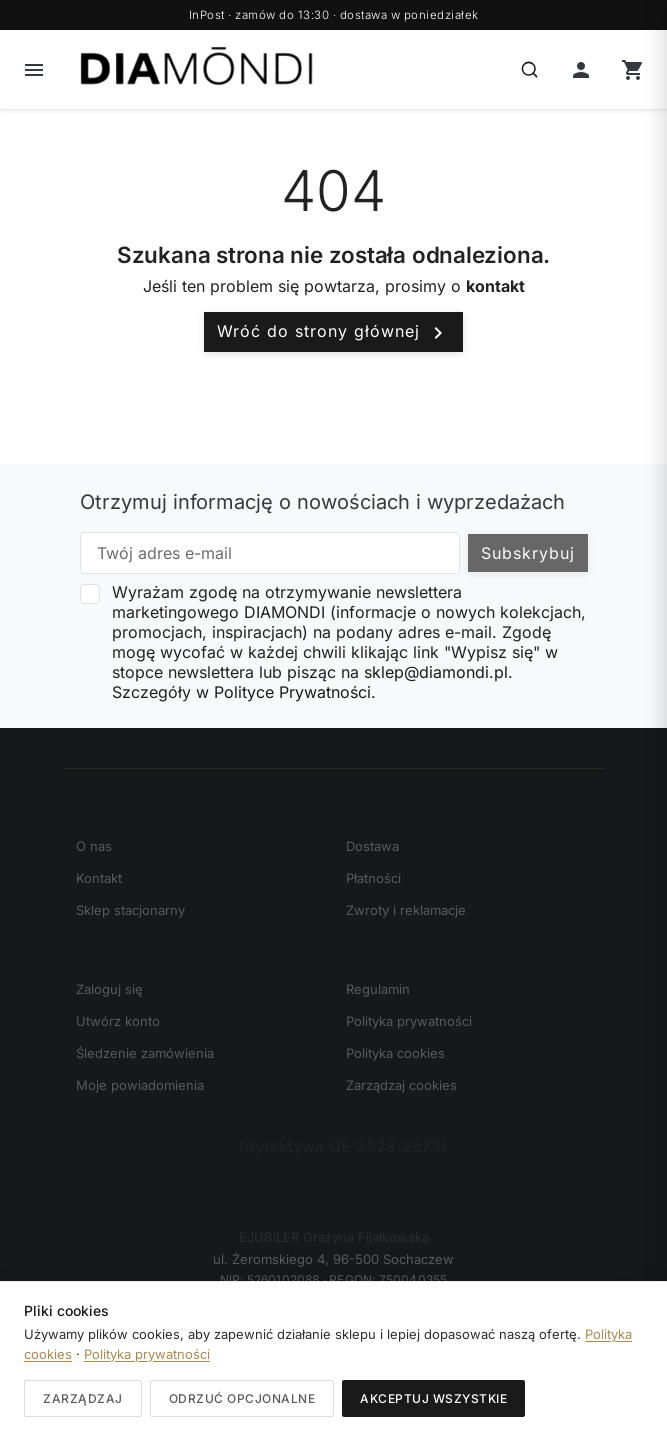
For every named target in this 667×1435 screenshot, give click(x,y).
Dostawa (372, 846)
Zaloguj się (109, 989)
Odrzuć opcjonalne (242, 1398)
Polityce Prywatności (292, 692)
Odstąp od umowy (157, 1146)
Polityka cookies (395, 1053)
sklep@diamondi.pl (436, 672)
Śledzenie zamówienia (145, 1053)
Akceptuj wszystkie (433, 1398)
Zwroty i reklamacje (406, 910)
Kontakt (99, 878)
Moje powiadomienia (140, 1085)
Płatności (373, 878)
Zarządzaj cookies (401, 1085)
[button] (34, 70)
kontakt (495, 286)
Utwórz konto (118, 1021)
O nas (94, 846)
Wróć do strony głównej (333, 333)
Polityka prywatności (409, 1021)
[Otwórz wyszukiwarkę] (529, 69)
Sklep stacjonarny (130, 910)
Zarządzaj (83, 1398)
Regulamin (378, 989)
